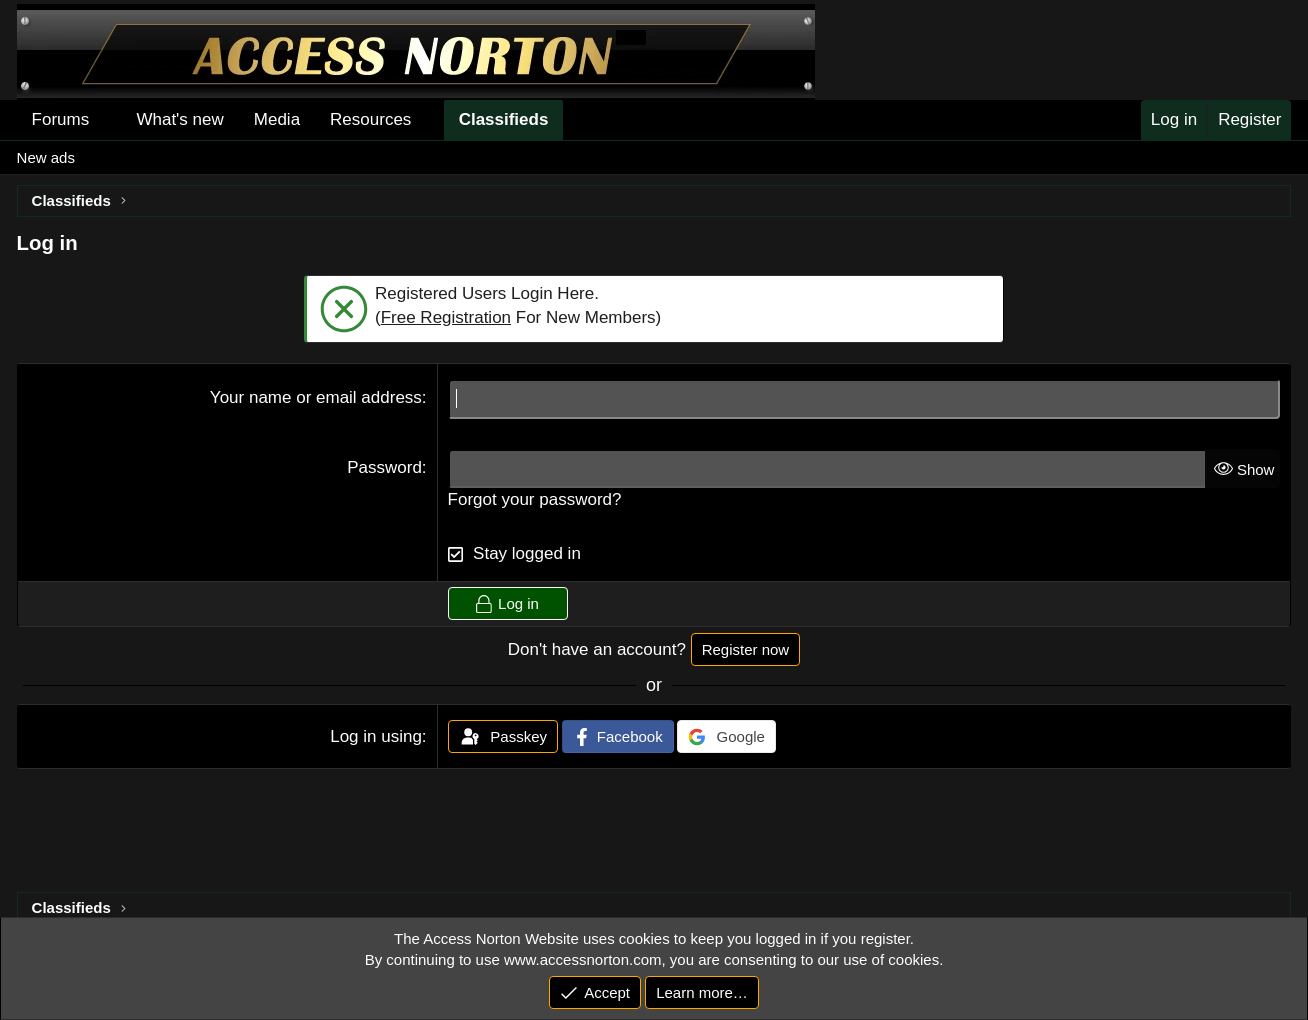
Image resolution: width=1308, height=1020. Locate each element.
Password (384, 467)
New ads (46, 157)
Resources (370, 119)
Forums (61, 119)
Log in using (376, 736)
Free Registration (446, 317)
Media (277, 119)
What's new (179, 119)
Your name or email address (316, 397)
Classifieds (504, 119)
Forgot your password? (535, 499)
